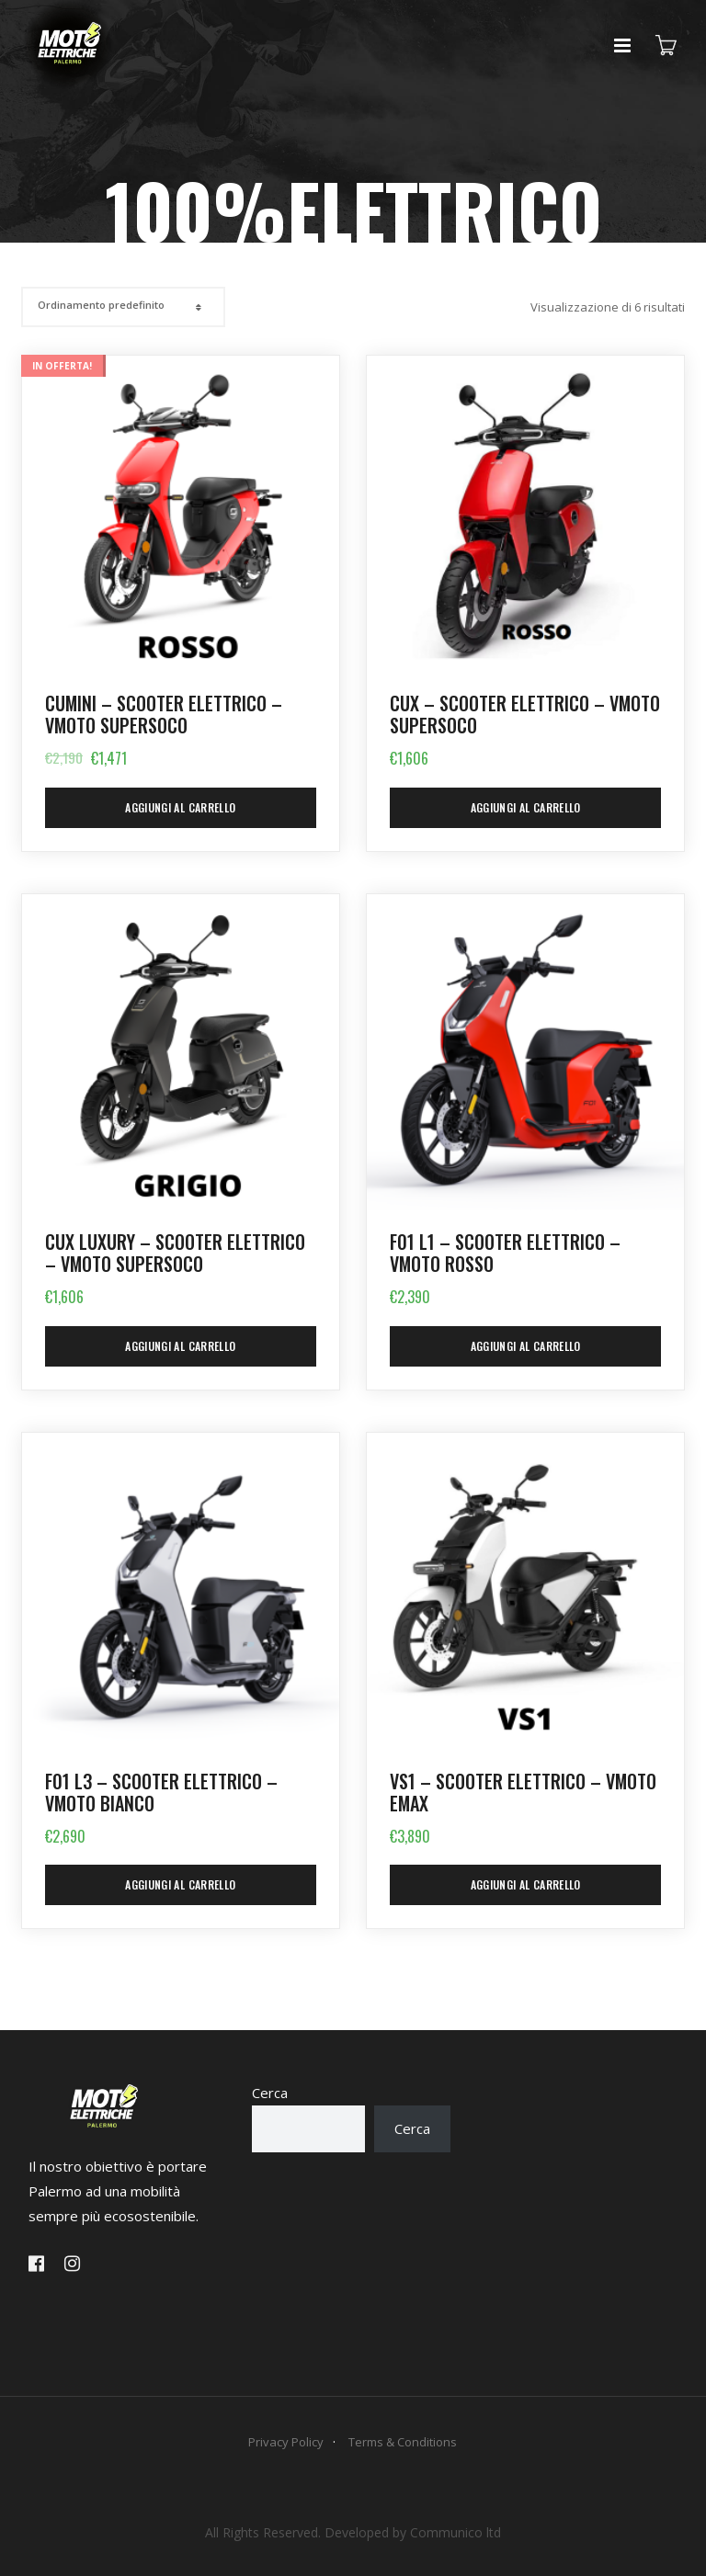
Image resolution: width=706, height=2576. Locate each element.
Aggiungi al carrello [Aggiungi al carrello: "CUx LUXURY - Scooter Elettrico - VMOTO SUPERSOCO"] (180, 1346)
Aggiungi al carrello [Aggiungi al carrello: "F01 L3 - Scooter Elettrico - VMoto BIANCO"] (180, 1884)
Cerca (270, 2092)
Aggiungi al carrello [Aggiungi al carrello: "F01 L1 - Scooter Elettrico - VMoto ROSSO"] (526, 1346)
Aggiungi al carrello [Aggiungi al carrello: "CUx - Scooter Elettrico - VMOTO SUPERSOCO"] (526, 807)
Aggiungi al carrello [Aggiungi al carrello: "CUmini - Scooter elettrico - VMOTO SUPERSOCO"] (180, 807)
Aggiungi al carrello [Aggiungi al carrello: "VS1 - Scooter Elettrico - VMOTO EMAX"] (526, 1884)
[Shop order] (121, 305)
